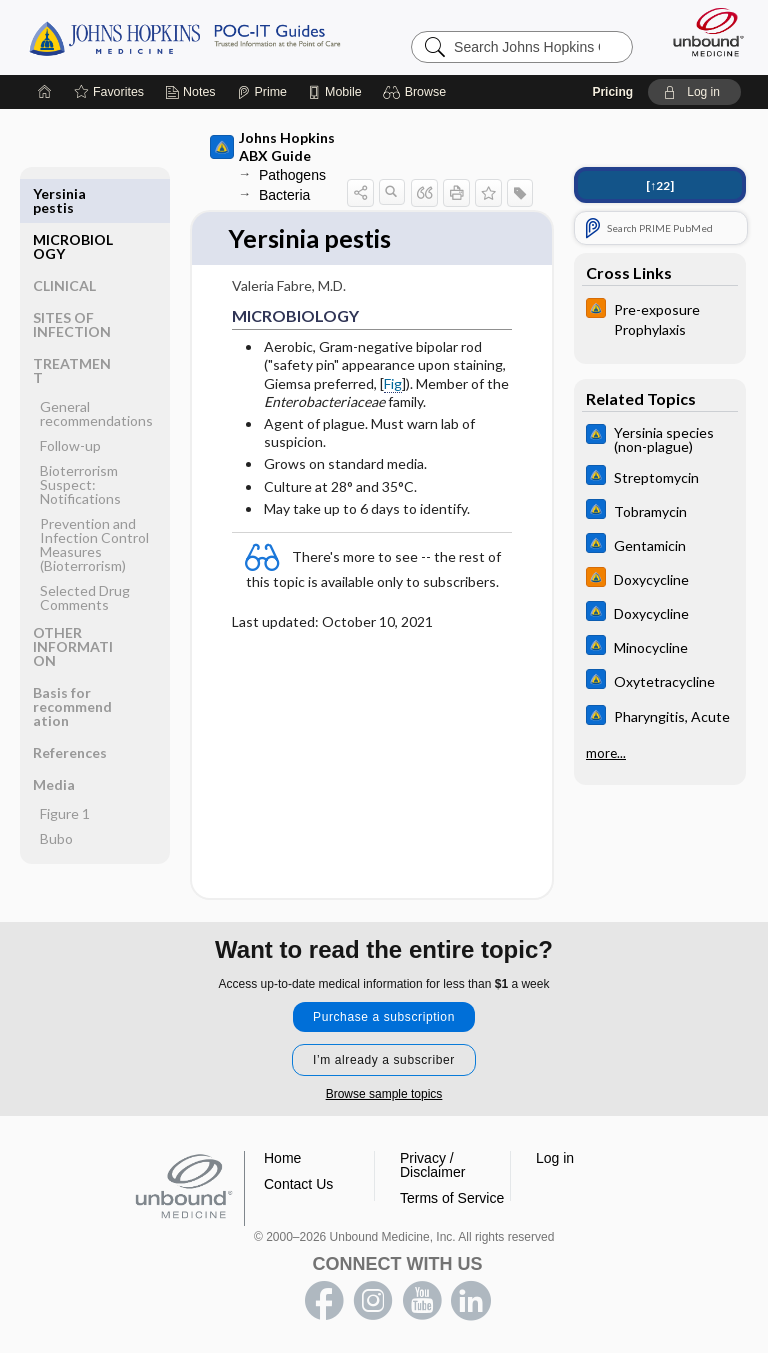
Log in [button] (555, 1158)
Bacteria (284, 195)
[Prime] (262, 92)
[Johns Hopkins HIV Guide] (660, 318)
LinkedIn (471, 1301)
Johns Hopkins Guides (184, 37)
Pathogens (292, 175)
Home (282, 1158)
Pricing (612, 92)
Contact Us (298, 1184)
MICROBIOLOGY (73, 200)
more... (606, 751)
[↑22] (660, 185)
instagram (373, 1301)
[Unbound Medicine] (702, 32)
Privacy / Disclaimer (432, 1165)
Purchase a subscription (384, 1017)
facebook (324, 1301)
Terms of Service (452, 1198)
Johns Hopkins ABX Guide (272, 146)
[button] (417, 92)
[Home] (45, 92)
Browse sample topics (384, 1094)
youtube (422, 1301)
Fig (393, 383)
